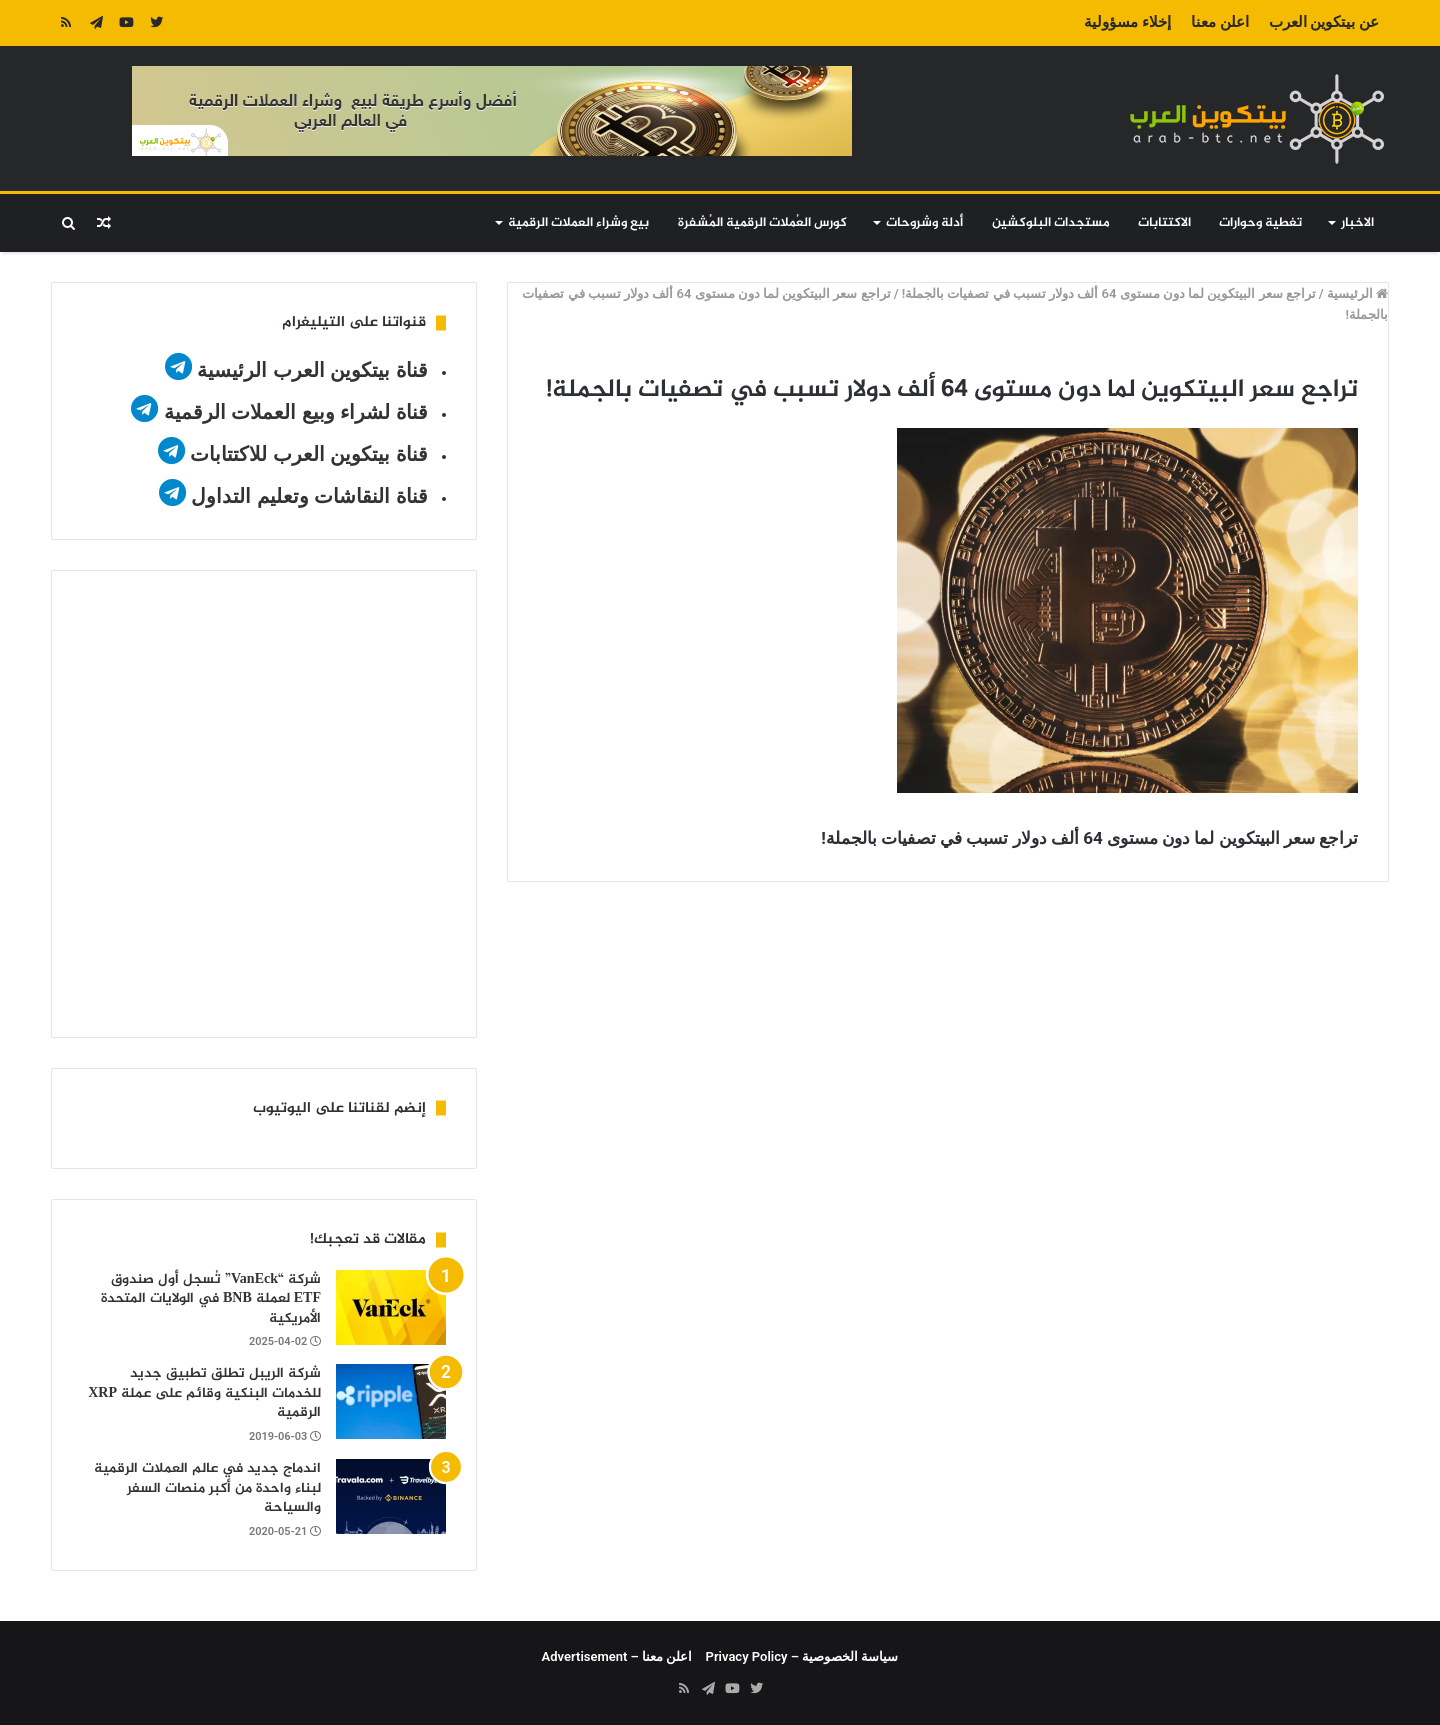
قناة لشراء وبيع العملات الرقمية (296, 412)
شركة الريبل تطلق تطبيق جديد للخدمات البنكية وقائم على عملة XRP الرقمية (204, 1393)
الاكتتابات (1164, 223)
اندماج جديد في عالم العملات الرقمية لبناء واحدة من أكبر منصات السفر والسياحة (207, 1488)
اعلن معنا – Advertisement (617, 1656)
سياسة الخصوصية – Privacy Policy (802, 1656)
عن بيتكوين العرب (1324, 22)
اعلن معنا (1220, 22)
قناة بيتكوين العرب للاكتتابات (306, 454)
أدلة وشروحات (924, 223)
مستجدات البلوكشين (1051, 223)
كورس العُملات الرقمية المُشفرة (762, 223)
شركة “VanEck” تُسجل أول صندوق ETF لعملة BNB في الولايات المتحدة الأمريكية (211, 1299)
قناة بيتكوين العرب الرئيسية (312, 370)
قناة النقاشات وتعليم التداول (309, 496)
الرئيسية (1357, 293)
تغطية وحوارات (1260, 223)
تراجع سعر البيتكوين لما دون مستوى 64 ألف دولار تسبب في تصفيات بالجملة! (1109, 293)
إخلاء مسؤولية (1127, 22)
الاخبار (1357, 223)
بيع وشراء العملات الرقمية (578, 223)
